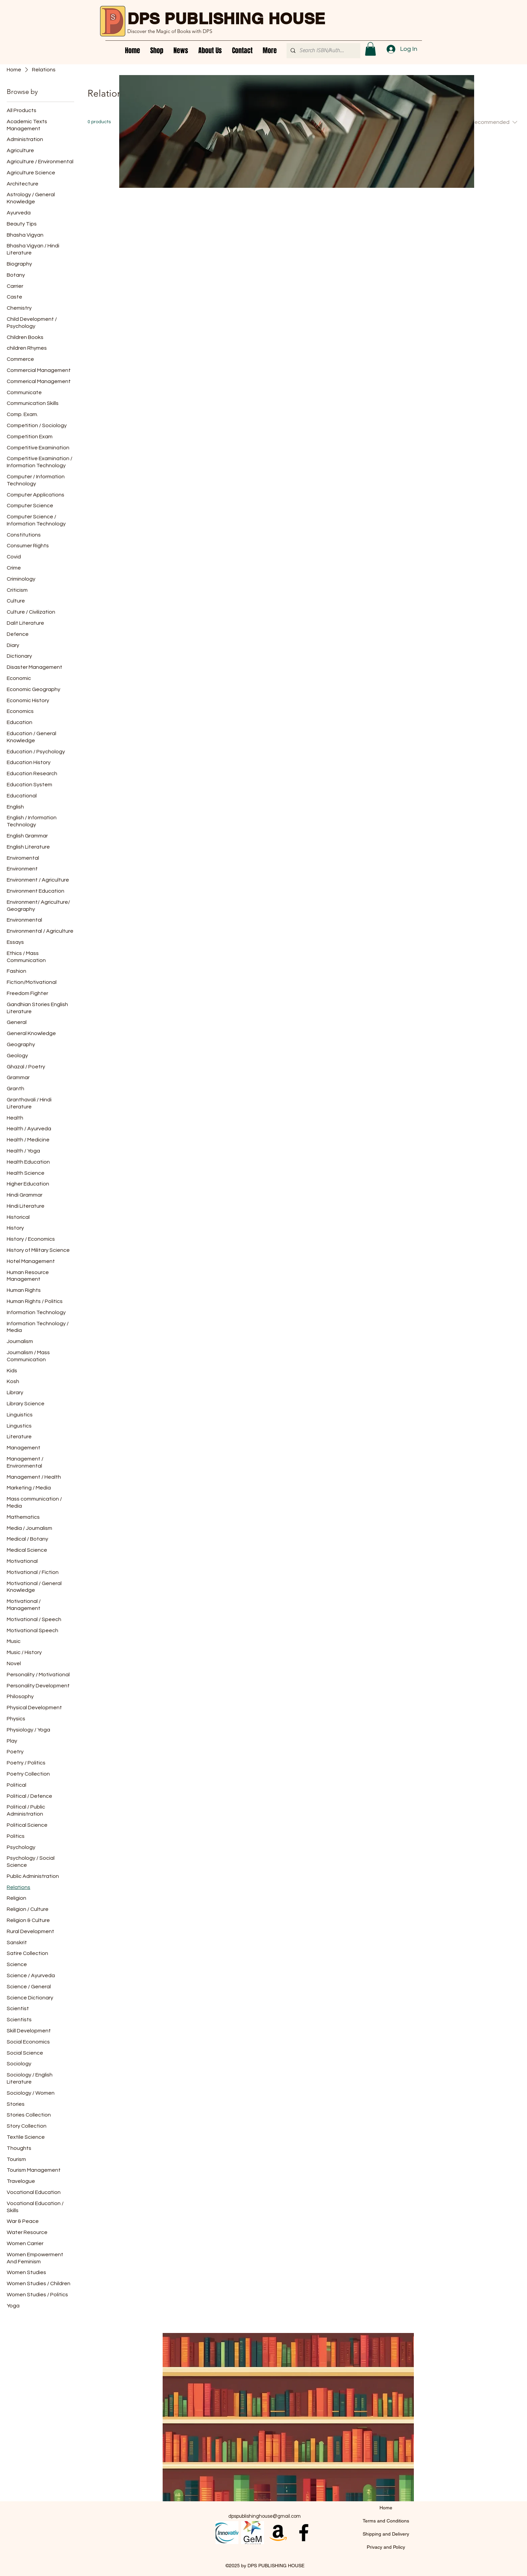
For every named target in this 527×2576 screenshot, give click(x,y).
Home (386, 2507)
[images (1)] (252, 2532)
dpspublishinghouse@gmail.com (264, 2516)
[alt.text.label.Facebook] (303, 2532)
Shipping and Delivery (386, 2534)
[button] (370, 49)
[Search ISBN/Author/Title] (322, 50)
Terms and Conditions (386, 2520)
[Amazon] (278, 2532)
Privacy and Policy (386, 2547)
